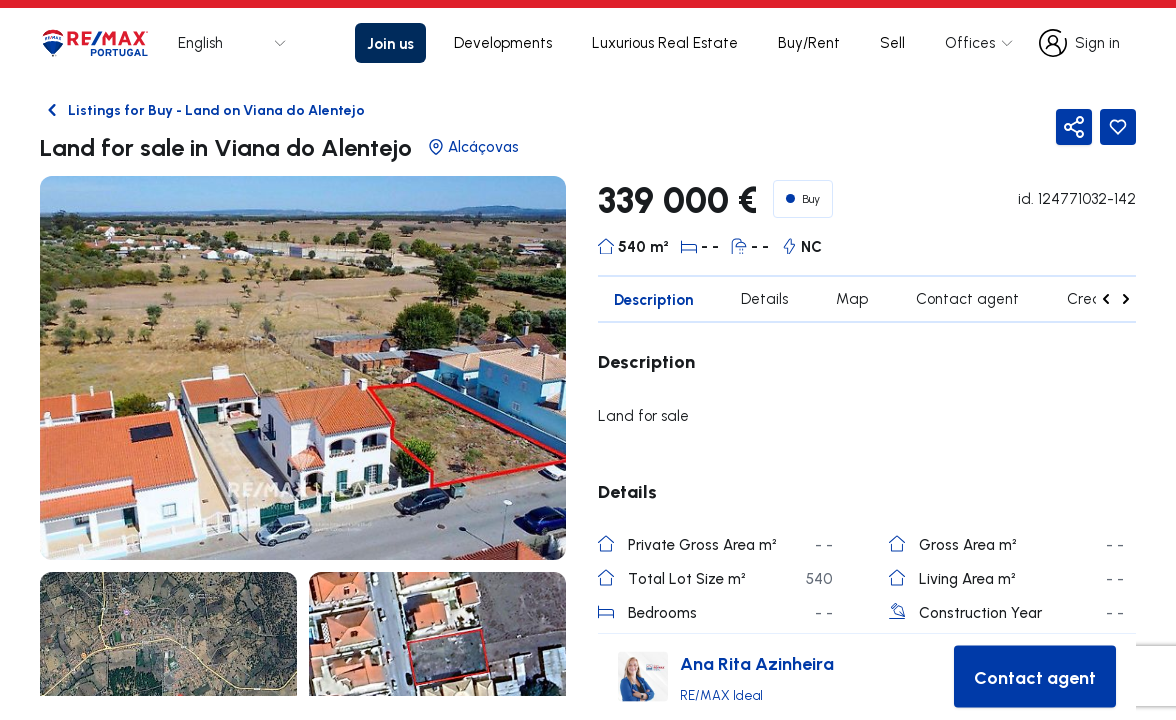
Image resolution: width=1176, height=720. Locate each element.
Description (653, 299)
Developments (503, 42)
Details (764, 298)
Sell (892, 42)
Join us (390, 43)
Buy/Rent (809, 42)
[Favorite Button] (1118, 127)
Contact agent (967, 298)
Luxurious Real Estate (665, 42)
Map (852, 298)
